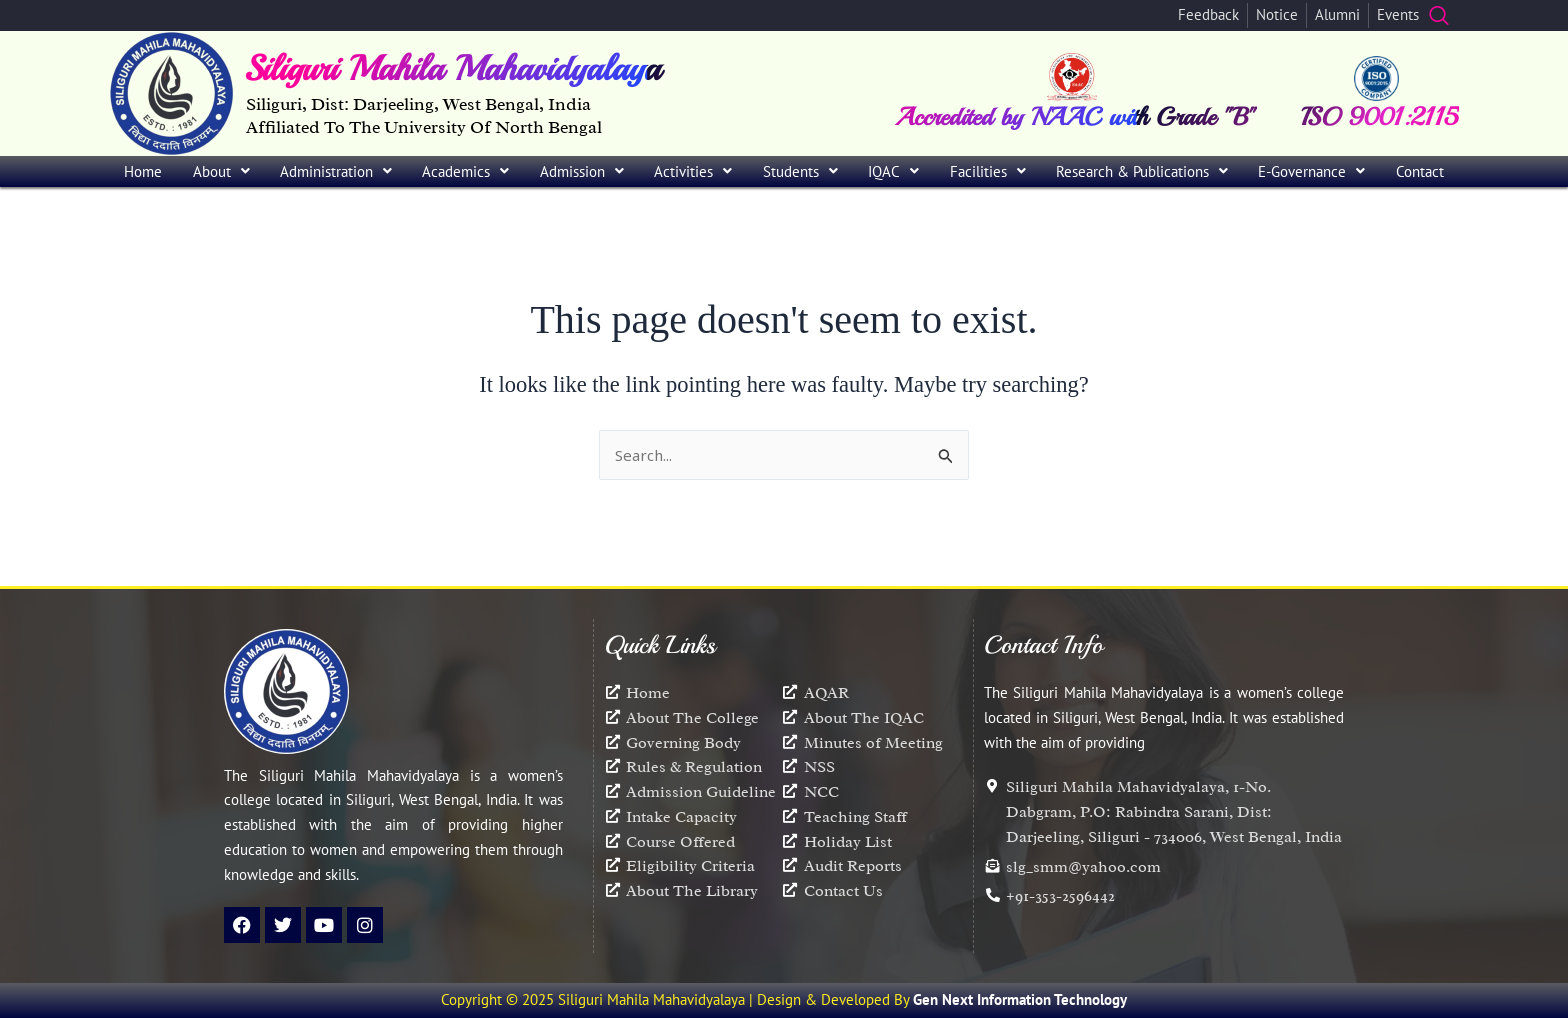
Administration (336, 171)
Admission (582, 171)
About (221, 171)
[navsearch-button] (1439, 15)
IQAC (893, 171)
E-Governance (1311, 171)
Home (143, 171)
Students (800, 171)
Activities (693, 171)
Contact (1420, 171)
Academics (465, 171)
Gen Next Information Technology (1020, 999)
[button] (220, 171)
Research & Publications (1142, 171)
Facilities (988, 171)
